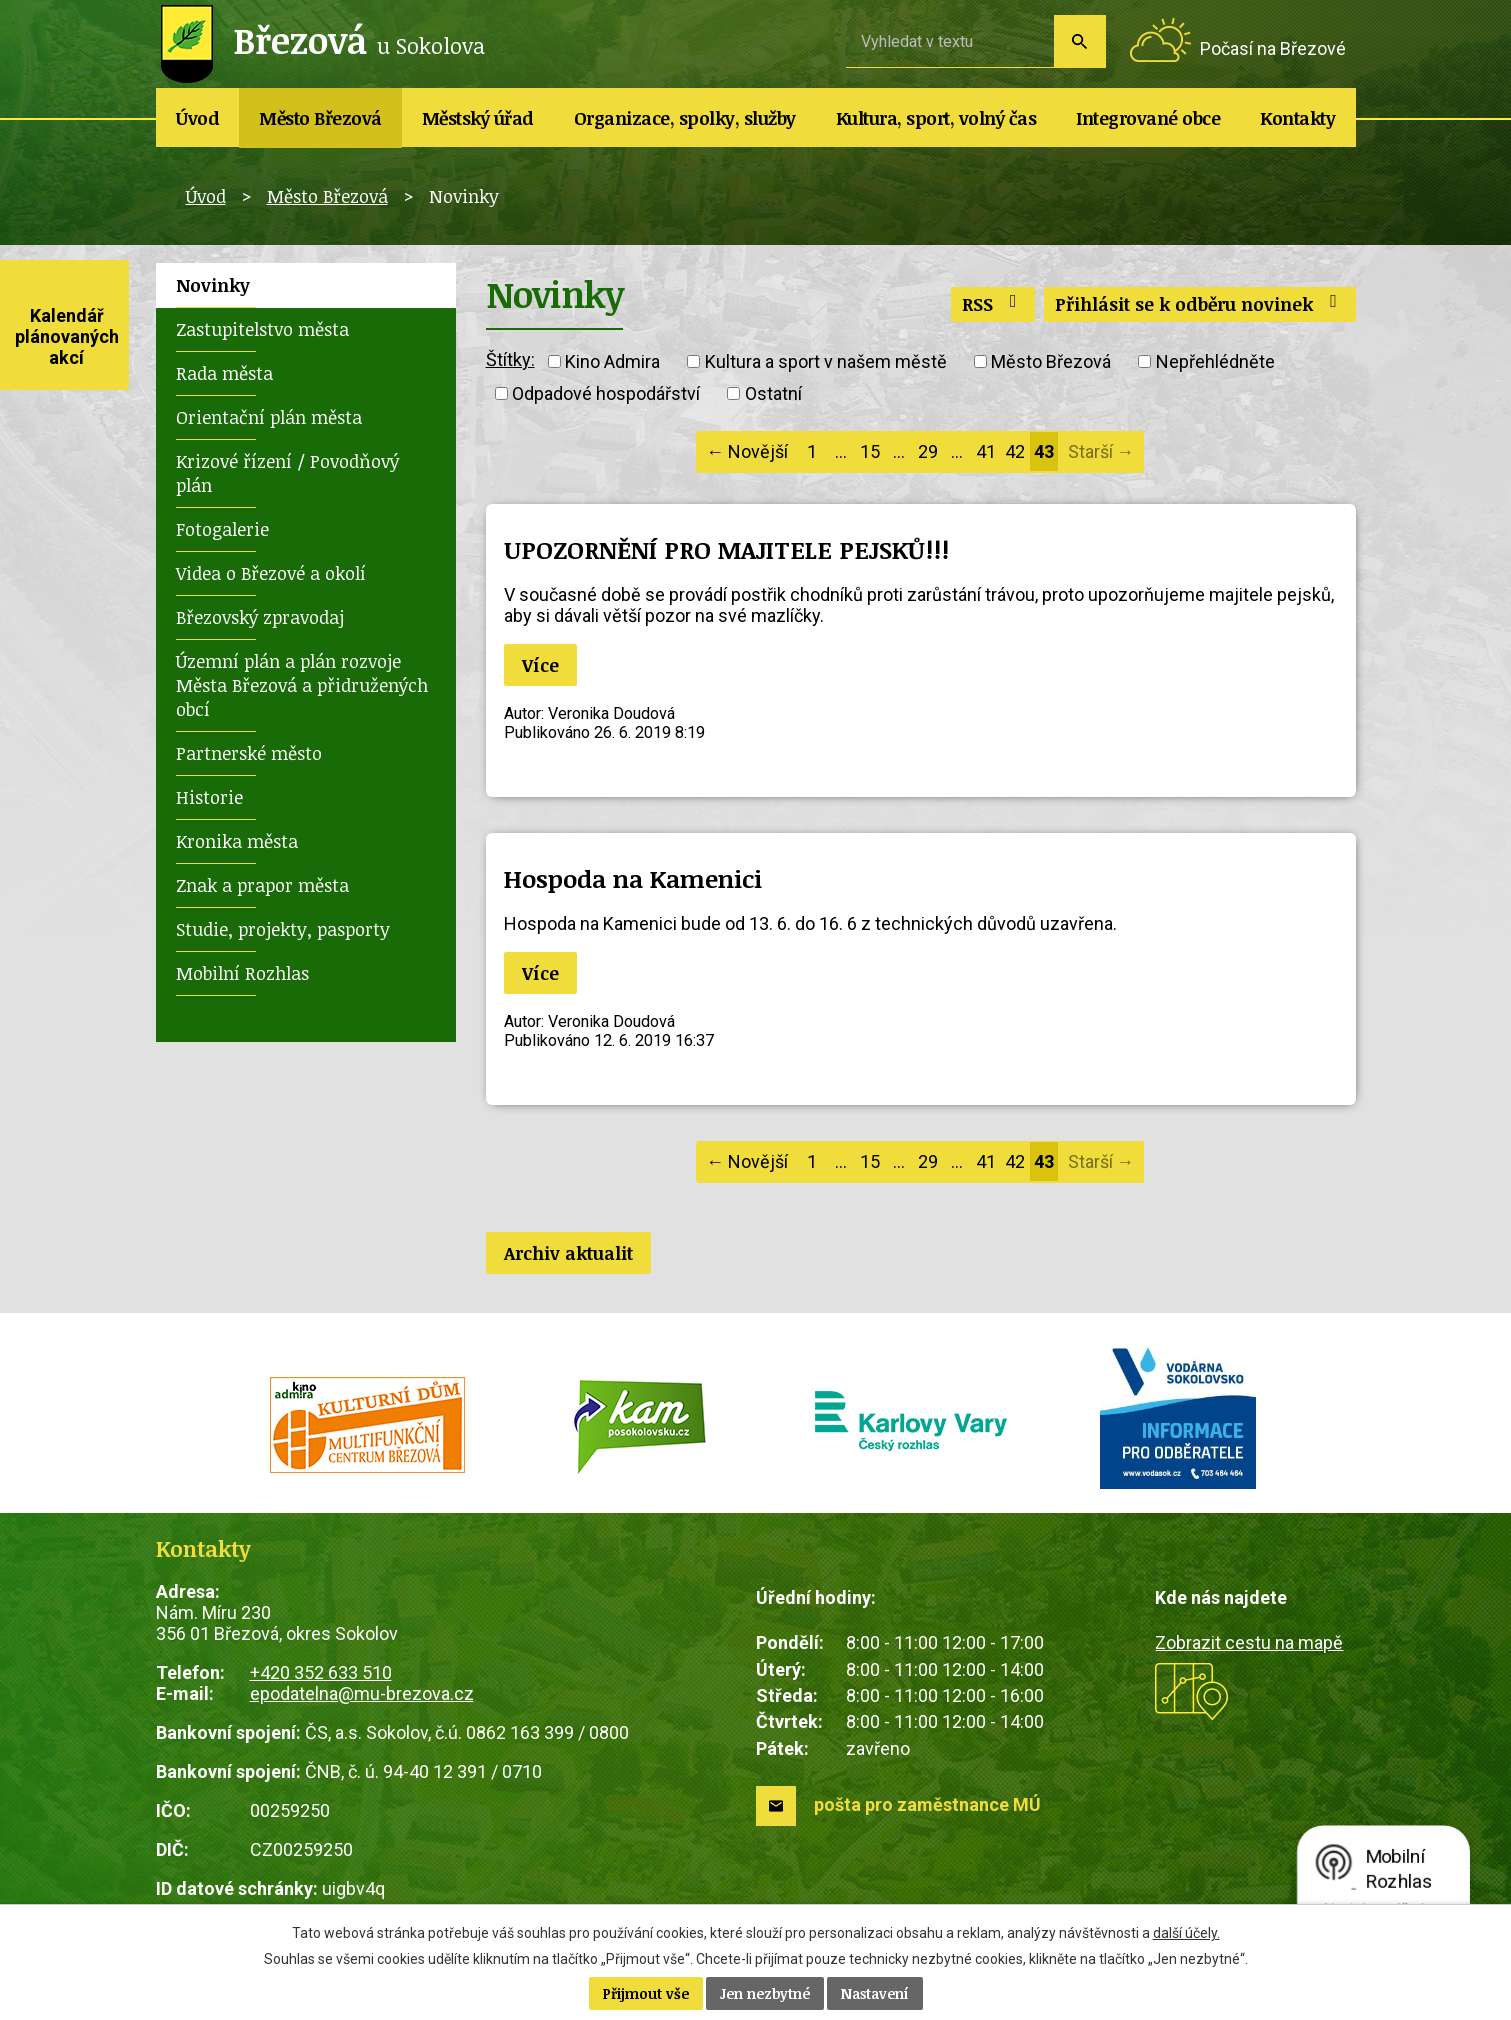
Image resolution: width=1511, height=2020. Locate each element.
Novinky (213, 285)
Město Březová (320, 118)
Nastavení (875, 1993)
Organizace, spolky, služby (685, 118)
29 (928, 451)
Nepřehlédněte (1215, 361)
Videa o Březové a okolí (271, 573)
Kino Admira (612, 361)
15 (870, 451)
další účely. (1186, 1933)
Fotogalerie (222, 529)
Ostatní (773, 393)
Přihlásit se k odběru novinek (1200, 304)
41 (986, 451)
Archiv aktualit (568, 1253)
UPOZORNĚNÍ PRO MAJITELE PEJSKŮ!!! (726, 549)
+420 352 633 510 (321, 1672)
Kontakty (1297, 118)
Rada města (224, 373)
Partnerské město (249, 753)
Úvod (197, 118)
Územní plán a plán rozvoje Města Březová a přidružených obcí (302, 685)
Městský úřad (478, 118)
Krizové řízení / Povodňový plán (287, 473)
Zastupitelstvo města (262, 329)
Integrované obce (1148, 118)
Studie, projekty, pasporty (283, 929)
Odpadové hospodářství (606, 393)
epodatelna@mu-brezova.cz (362, 1693)
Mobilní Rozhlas (242, 973)
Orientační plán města (269, 417)
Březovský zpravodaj (260, 617)
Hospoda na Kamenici (633, 878)
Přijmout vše (646, 1993)
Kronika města (237, 841)
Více (540, 665)
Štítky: (510, 359)
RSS (993, 304)
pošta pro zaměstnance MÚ (927, 1804)
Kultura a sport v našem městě (826, 361)
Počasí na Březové (1273, 48)
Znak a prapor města (262, 885)
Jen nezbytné (765, 1993)
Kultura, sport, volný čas (936, 118)
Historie (209, 797)
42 (1015, 451)
